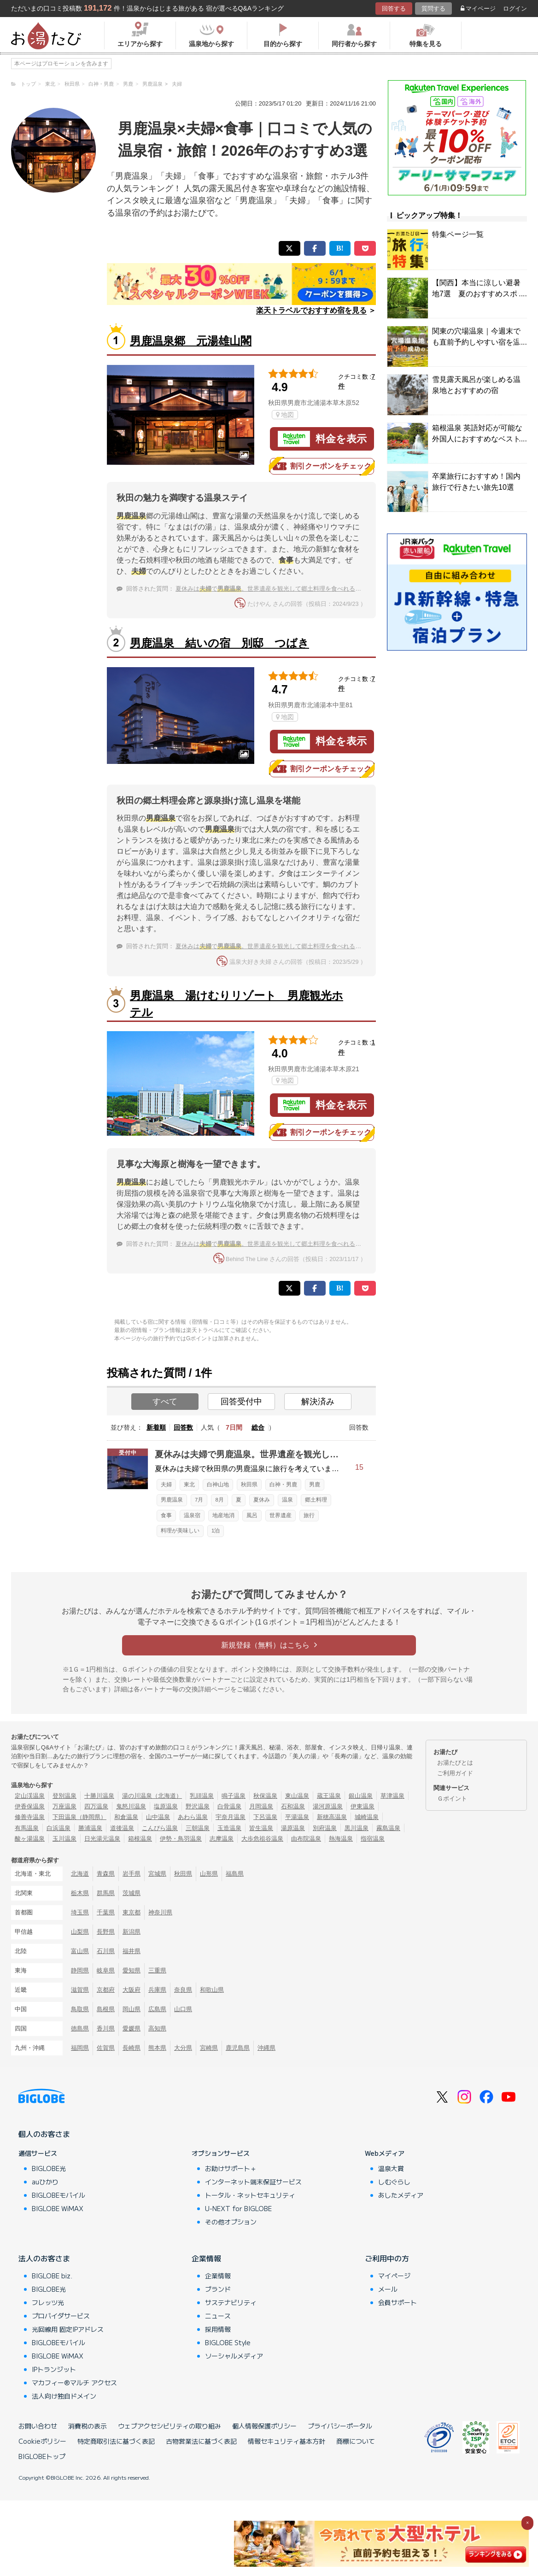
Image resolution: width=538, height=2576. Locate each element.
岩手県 (131, 1873)
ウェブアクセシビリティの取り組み (169, 2425)
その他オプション (231, 2221)
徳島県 (80, 2028)
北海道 (80, 1873)
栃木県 (80, 1892)
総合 (257, 1427)
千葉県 (106, 1912)
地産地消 (223, 1515)
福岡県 (80, 2047)
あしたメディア (400, 2195)
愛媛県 (131, 2028)
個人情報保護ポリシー (264, 2425)
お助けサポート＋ (231, 2168)
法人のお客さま (44, 2258)
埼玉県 (80, 1912)
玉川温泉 (64, 1838)
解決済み (317, 1401)
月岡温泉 (261, 1806)
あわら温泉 (193, 1816)
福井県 (131, 1951)
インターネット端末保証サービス (253, 2181)
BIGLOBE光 (49, 2168)
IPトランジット (54, 2369)
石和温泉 (293, 1806)
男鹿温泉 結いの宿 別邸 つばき (219, 643)
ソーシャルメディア (234, 2355)
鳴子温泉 (234, 1795)
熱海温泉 (341, 1838)
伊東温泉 (362, 1806)
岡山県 (131, 2009)
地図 (285, 414)
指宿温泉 (373, 1838)
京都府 (106, 1989)
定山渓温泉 (30, 1795)
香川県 (106, 2028)
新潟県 (131, 1931)
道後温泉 (122, 1828)
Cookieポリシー (42, 2441)
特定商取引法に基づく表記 (116, 2441)
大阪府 (131, 1989)
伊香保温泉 (30, 1806)
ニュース (218, 2315)
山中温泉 (158, 1816)
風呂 (251, 1515)
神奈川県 (160, 1912)
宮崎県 (209, 2047)
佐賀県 (106, 2047)
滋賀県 (80, 1989)
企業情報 (206, 2258)
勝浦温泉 (90, 1828)
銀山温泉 (361, 1795)
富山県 (80, 1951)
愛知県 (131, 1970)
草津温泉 (392, 1795)
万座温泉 (64, 1806)
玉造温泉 (229, 1828)
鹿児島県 (238, 2047)
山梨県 (80, 1931)
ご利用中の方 (387, 2258)
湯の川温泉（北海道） (152, 1795)
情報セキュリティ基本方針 (286, 2441)
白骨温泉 (229, 1806)
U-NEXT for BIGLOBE (238, 2208)
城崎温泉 (367, 1816)
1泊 (215, 1530)
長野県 (106, 1931)
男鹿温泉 (172, 1499)
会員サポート (397, 2302)
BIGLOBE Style (228, 2342)
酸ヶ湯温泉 (30, 1838)
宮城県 (157, 1873)
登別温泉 (64, 1795)
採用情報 (218, 2329)
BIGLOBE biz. (52, 2275)
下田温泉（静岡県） (79, 1816)
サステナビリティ (231, 2302)
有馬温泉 (27, 1828)
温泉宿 (192, 1515)
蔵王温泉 (329, 1795)
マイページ (478, 8)
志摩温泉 (222, 1838)
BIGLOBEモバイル (58, 2195)
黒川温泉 (356, 1828)
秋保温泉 (265, 1795)
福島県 (235, 1873)
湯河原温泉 (328, 1806)
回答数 (183, 1427)
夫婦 (166, 1484)
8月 (219, 1499)
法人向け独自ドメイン (64, 2395)
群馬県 (106, 1892)
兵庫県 (157, 1989)
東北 (189, 1484)
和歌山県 (212, 1989)
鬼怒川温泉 (131, 1806)
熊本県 (157, 2047)
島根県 (106, 2009)
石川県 (106, 1951)
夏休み (261, 1499)
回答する (394, 8)
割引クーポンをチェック (322, 466)
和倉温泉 (126, 1816)
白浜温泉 (58, 1828)
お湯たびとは (455, 1762)
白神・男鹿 (283, 1484)
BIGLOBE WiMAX (57, 2208)
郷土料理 (316, 1499)
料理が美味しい (180, 1530)
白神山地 (218, 1484)
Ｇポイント (452, 1798)
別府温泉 (325, 1828)
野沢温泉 (198, 1806)
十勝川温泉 (99, 1795)
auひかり (45, 2181)
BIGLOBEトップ (41, 2456)
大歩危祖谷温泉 (262, 1838)
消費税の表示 (87, 2425)
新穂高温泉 (332, 1816)
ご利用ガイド (455, 1773)
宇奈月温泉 (231, 1816)
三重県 (157, 1970)
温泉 (287, 1499)
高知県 (157, 2028)
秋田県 (249, 1484)
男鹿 (314, 1484)
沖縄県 (266, 2047)
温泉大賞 (391, 2168)
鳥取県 (80, 2009)
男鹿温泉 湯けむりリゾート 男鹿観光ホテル (236, 1003)
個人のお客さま (44, 2133)
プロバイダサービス (61, 2315)
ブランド (218, 2289)
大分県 (183, 2047)
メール (388, 2289)
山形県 (209, 1873)
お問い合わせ (37, 2425)
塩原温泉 (166, 1806)
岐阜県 (106, 1970)
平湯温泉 (297, 1816)
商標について (355, 2441)
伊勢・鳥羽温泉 (181, 1838)
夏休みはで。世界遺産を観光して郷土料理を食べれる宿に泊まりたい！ (289, 588)
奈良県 (183, 1989)
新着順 (156, 1427)
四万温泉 (96, 1806)
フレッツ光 (48, 2302)
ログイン (515, 8)
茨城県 (131, 1892)
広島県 (157, 2009)
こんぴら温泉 (160, 1828)
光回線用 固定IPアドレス (68, 2329)
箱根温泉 (140, 1838)
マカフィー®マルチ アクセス (74, 2382)
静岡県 (80, 1970)
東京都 (131, 1912)
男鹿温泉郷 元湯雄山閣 (190, 340)
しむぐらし (394, 2181)
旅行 (309, 1515)
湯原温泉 (293, 1828)
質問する (433, 8)
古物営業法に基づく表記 (201, 2441)
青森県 (106, 1873)
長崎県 (131, 2047)
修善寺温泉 (30, 1816)
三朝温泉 (198, 1828)
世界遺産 (280, 1515)
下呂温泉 (265, 1816)
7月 (199, 1499)
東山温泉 (297, 1795)
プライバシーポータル (340, 2425)
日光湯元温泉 (102, 1838)
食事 (166, 1515)
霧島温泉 (388, 1828)
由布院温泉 (306, 1838)
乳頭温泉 (202, 1795)
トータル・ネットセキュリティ (250, 2195)
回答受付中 (241, 1401)
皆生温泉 (261, 1828)
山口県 (183, 2009)
